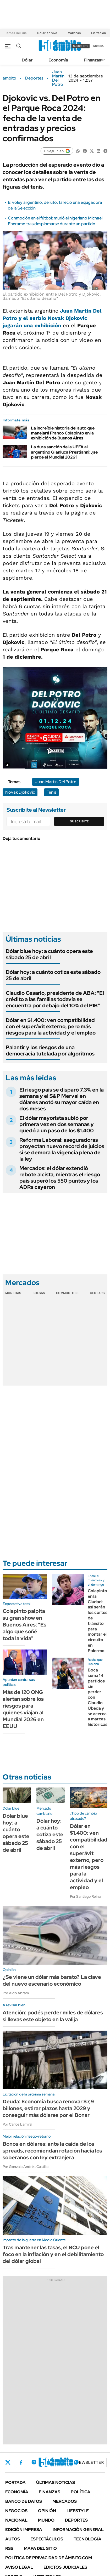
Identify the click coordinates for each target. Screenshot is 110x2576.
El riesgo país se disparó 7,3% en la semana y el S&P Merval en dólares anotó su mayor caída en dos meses (61, 1099)
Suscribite (79, 821)
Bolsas (38, 1293)
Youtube (61, 2462)
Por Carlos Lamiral (17, 2124)
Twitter (7, 2462)
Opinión (47, 2510)
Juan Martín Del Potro (58, 78)
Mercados (64, 2501)
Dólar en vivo (47, 33)
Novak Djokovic (20, 792)
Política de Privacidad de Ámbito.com (48, 2558)
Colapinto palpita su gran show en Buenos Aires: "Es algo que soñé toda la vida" (24, 1625)
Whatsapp (76, 2462)
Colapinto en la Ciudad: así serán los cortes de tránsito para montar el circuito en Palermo (97, 1620)
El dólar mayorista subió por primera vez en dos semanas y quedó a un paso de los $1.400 (56, 1124)
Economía (58, 60)
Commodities (67, 1293)
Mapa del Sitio (40, 2548)
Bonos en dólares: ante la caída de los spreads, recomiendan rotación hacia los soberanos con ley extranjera (52, 2150)
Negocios (16, 2510)
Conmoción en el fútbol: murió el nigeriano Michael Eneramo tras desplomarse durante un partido (55, 221)
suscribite (80, 45)
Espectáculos (46, 2539)
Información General (78, 2529)
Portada (15, 2482)
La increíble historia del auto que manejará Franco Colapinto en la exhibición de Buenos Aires (63, 433)
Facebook (21, 2462)
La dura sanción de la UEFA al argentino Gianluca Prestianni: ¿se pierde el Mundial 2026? (64, 452)
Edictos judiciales (65, 2567)
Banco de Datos (23, 2501)
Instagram (33, 2462)
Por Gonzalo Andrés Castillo (25, 2166)
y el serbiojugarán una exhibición (52, 318)
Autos (12, 2539)
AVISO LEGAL (19, 2567)
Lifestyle (78, 2510)
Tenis (51, 792)
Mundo (46, 2520)
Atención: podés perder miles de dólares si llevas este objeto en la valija (53, 2016)
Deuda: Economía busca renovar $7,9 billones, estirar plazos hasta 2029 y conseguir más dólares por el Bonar (48, 2108)
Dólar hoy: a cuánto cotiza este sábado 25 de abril (53, 975)
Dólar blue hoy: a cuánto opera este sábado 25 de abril (49, 954)
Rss (9, 2548)
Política (80, 2492)
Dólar (27, 60)
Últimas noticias (55, 2482)
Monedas (13, 1293)
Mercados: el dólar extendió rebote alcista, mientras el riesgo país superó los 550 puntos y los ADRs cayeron (59, 1177)
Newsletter (90, 2462)
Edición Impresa (23, 2529)
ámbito (9, 78)
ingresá (98, 45)
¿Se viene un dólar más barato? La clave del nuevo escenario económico (52, 1980)
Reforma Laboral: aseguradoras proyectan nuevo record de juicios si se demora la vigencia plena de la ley (61, 1149)
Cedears (97, 1293)
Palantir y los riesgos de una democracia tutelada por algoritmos (50, 1050)
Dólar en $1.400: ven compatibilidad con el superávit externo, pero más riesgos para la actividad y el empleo (51, 1026)
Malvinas (74, 33)
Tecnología (87, 2539)
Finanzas (92, 60)
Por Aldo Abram (16, 1993)
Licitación (98, 33)
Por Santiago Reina (85, 1896)
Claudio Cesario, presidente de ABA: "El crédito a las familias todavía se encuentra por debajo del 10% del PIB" (55, 999)
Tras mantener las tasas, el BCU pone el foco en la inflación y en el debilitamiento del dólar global (53, 2254)
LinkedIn (47, 2462)
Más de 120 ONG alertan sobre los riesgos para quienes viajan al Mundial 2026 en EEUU (23, 1709)
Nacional (16, 2520)
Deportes (34, 78)
